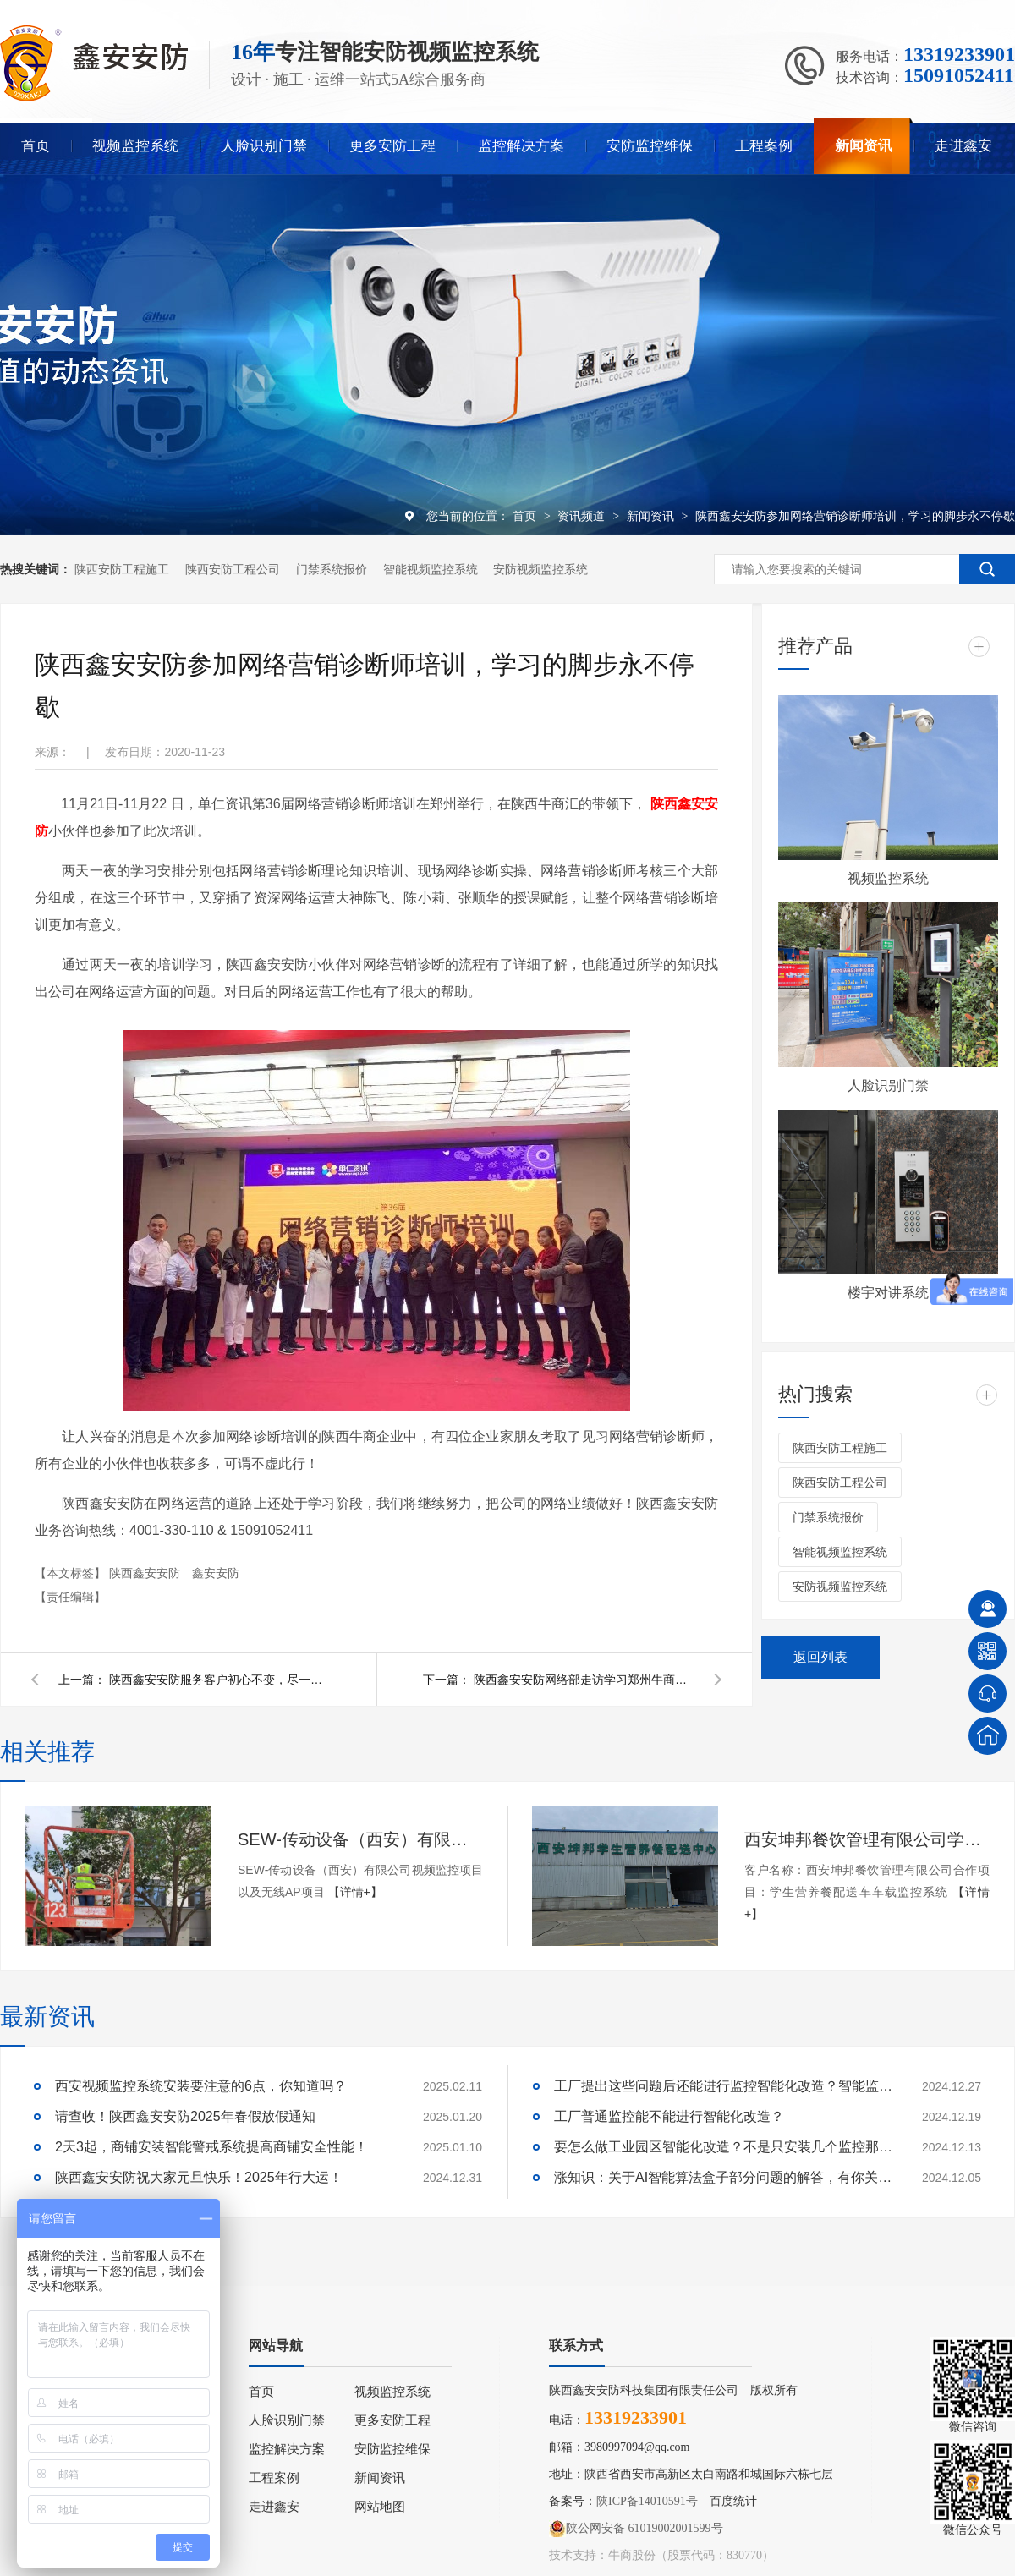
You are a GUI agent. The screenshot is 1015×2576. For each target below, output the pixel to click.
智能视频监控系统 (430, 569)
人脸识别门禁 (264, 146)
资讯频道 (582, 516)
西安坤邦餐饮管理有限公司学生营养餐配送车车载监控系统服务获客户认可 (867, 1839)
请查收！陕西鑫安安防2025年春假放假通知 (185, 2116)
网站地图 (379, 2506)
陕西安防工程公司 (232, 569)
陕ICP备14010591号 (647, 2501)
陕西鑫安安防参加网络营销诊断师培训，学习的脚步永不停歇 (855, 516)
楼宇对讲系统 (888, 1292)
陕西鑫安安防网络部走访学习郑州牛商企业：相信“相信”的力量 (584, 1679)
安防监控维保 (649, 146)
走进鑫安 (963, 146)
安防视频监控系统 (540, 569)
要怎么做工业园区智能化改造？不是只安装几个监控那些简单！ (723, 2147)
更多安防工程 (392, 146)
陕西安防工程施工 (121, 569)
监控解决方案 (521, 146)
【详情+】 (355, 1892)
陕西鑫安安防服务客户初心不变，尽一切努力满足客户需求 (219, 1679)
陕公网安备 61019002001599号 (636, 2528)
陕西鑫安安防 (146, 1573)
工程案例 (764, 146)
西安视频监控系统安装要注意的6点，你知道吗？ (201, 2086)
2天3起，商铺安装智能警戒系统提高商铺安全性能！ (211, 2147)
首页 (35, 146)
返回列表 (820, 1657)
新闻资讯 (863, 146)
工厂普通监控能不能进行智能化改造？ (669, 2116)
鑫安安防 (215, 1573)
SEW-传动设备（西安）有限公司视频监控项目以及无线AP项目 (360, 1839)
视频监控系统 (135, 146)
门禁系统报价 (331, 569)
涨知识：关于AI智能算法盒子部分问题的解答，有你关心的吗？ (723, 2177)
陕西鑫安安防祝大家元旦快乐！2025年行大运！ (199, 2177)
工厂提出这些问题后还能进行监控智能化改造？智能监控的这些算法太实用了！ (723, 2086)
